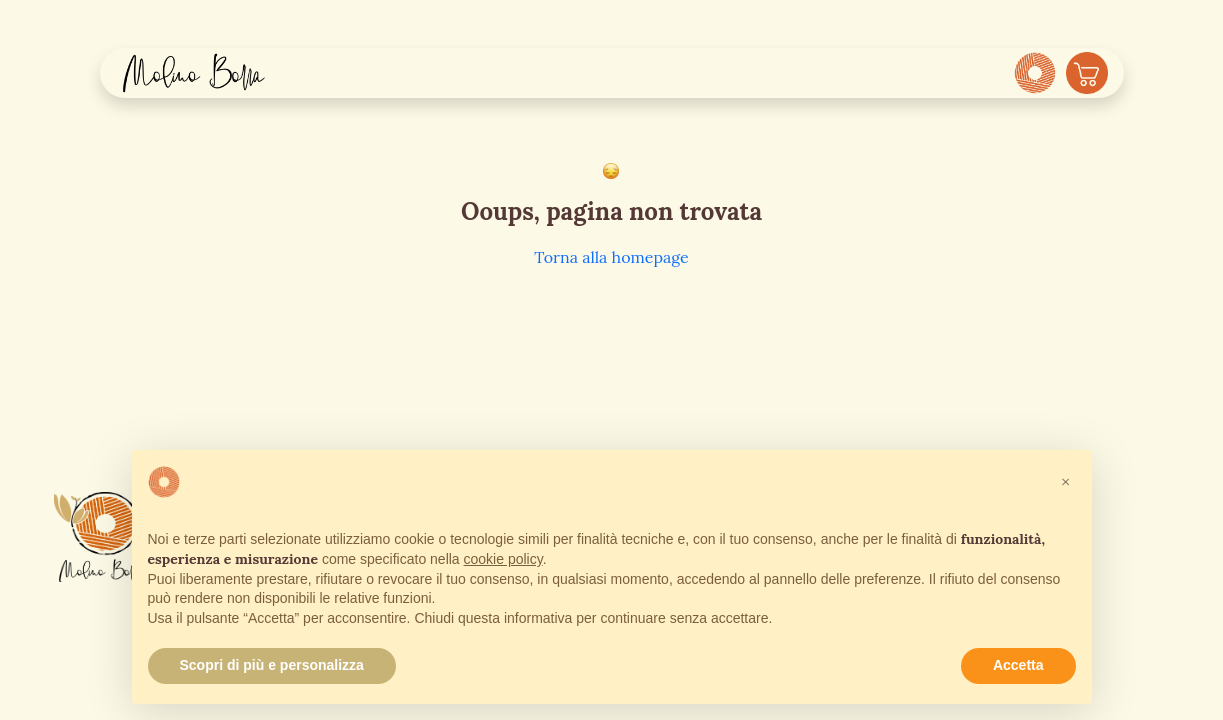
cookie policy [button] (503, 559)
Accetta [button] (1018, 665)
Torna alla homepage (611, 257)
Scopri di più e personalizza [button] (272, 665)
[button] (1066, 482)
